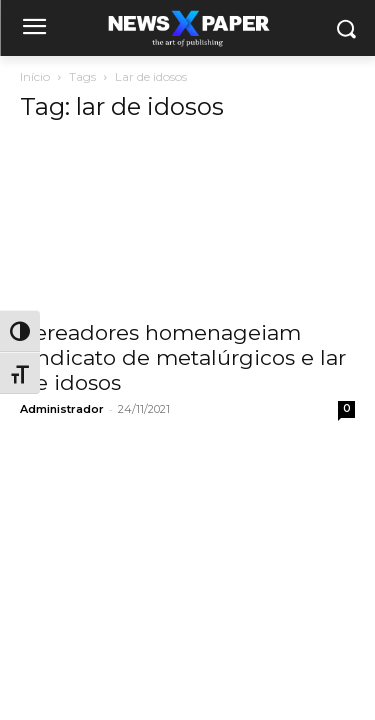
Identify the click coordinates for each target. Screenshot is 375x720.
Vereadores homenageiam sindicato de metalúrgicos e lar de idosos (183, 357)
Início (35, 76)
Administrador (62, 409)
